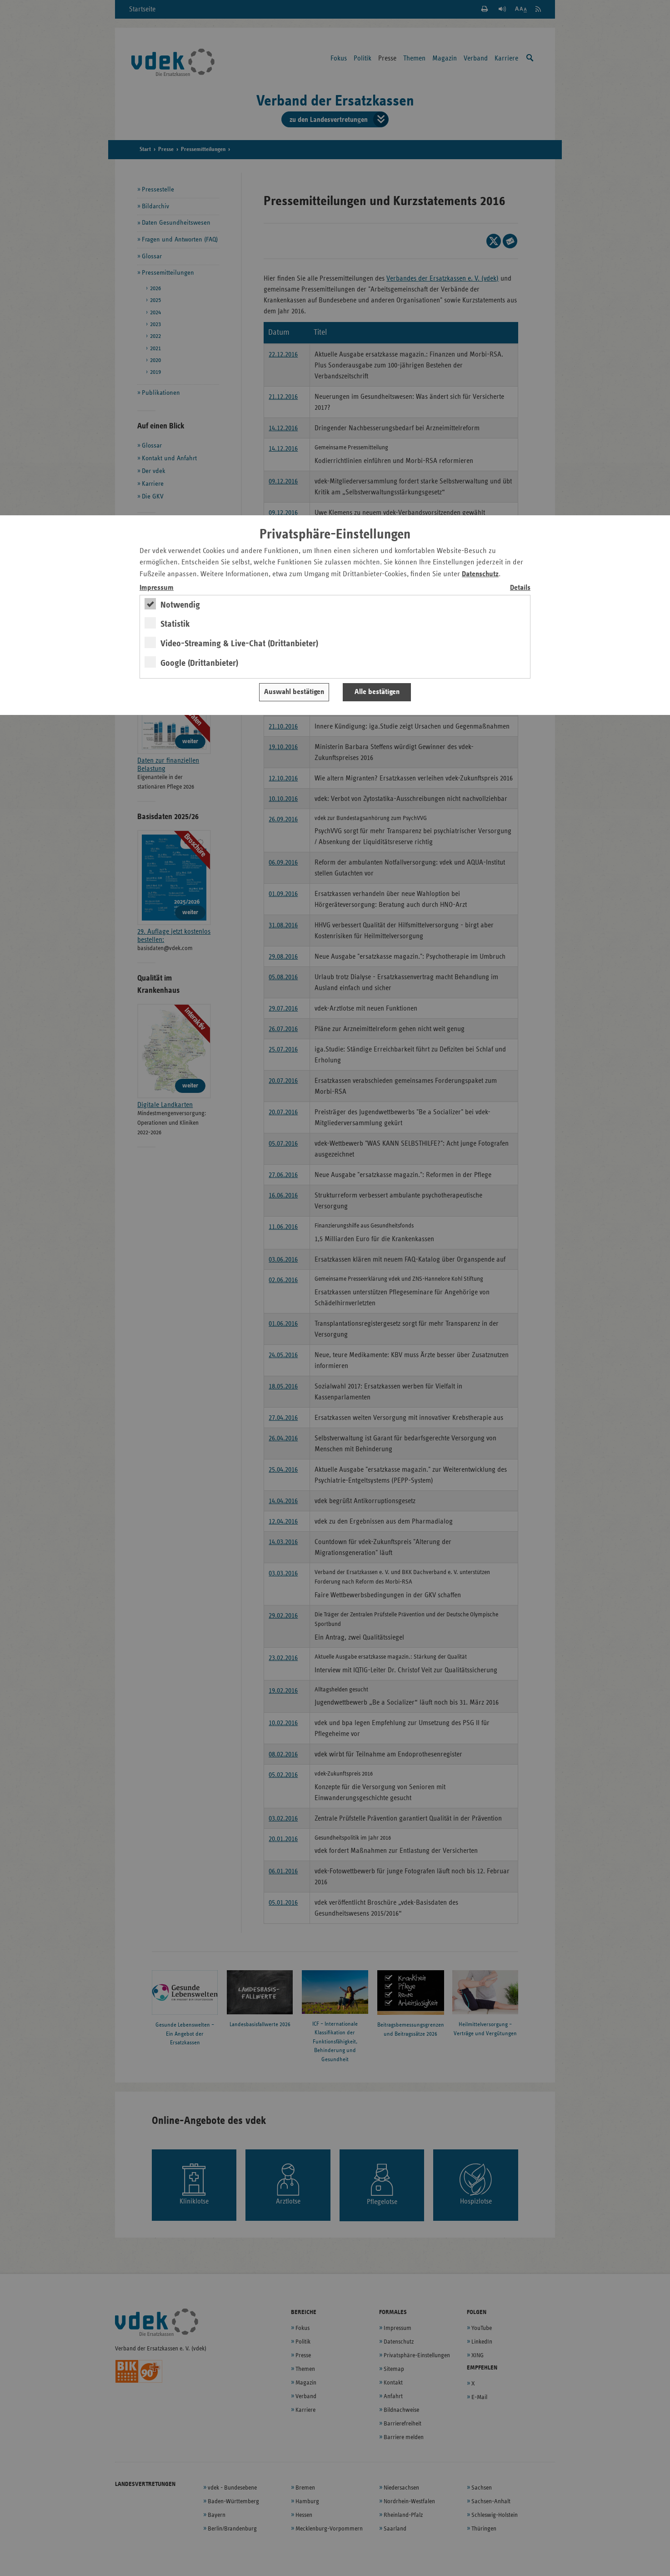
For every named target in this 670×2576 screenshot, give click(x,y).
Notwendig (180, 604)
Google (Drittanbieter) (199, 663)
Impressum (157, 588)
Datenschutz (480, 574)
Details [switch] (520, 588)
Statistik (175, 624)
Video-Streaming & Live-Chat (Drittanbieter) (239, 643)
